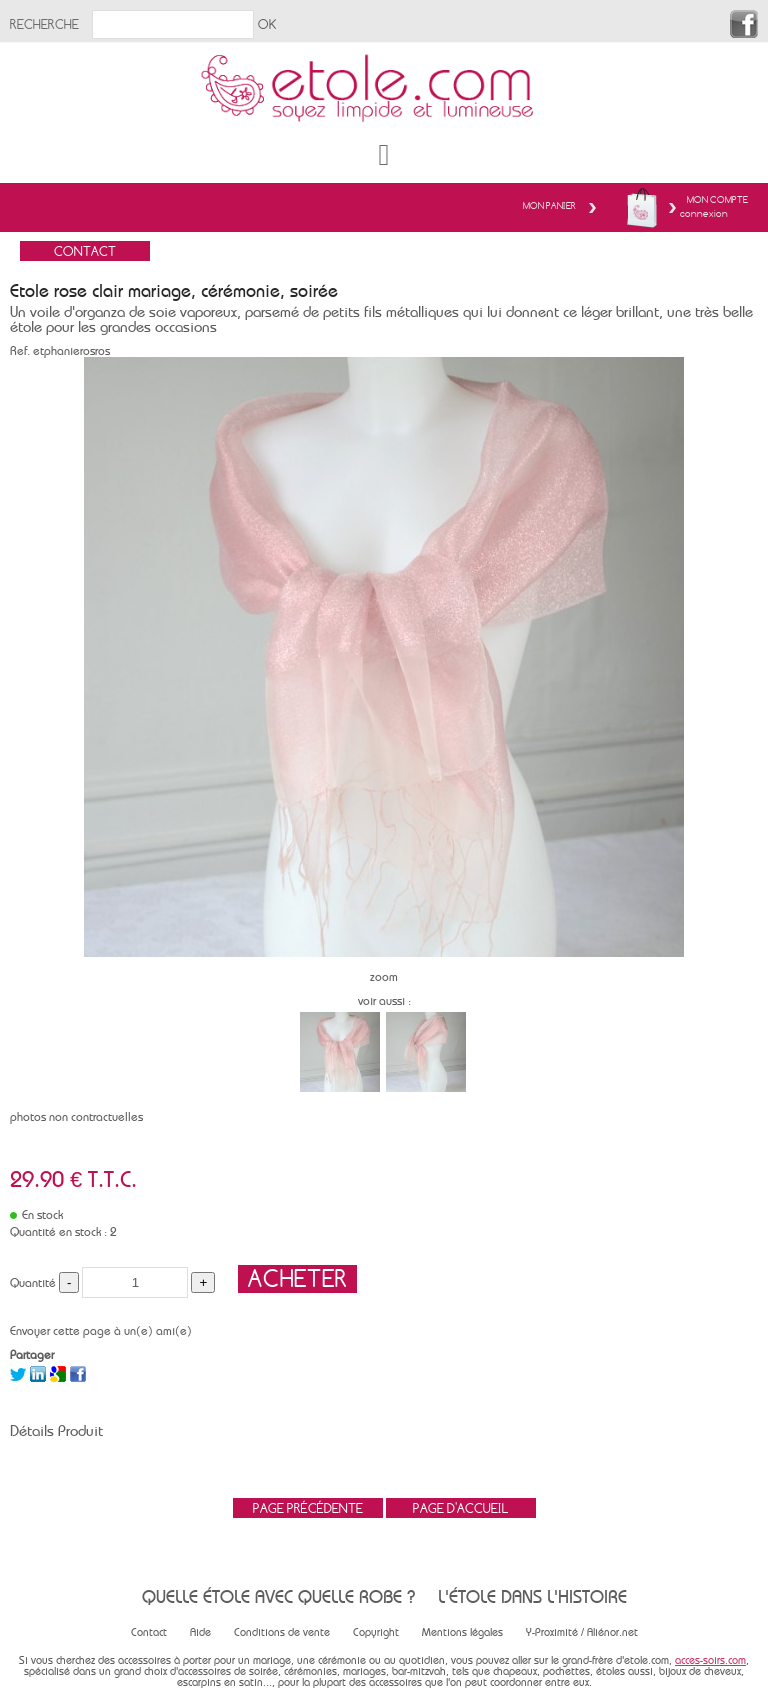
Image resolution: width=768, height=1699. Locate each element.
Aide (200, 1632)
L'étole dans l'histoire (532, 1596)
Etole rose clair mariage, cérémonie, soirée (174, 290)
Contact (149, 1632)
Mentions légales (462, 1632)
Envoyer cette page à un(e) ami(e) (101, 1331)
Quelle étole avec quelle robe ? (278, 1596)
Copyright (376, 1632)
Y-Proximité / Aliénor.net (582, 1632)
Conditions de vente (282, 1632)
